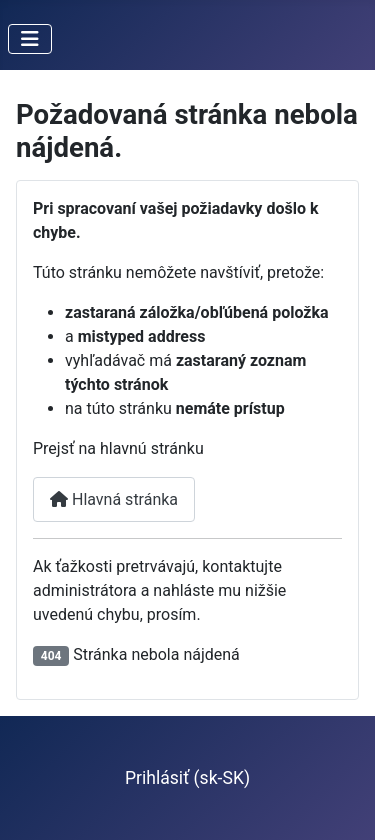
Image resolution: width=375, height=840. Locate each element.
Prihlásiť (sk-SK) (187, 778)
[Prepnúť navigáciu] (30, 39)
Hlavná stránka (114, 499)
